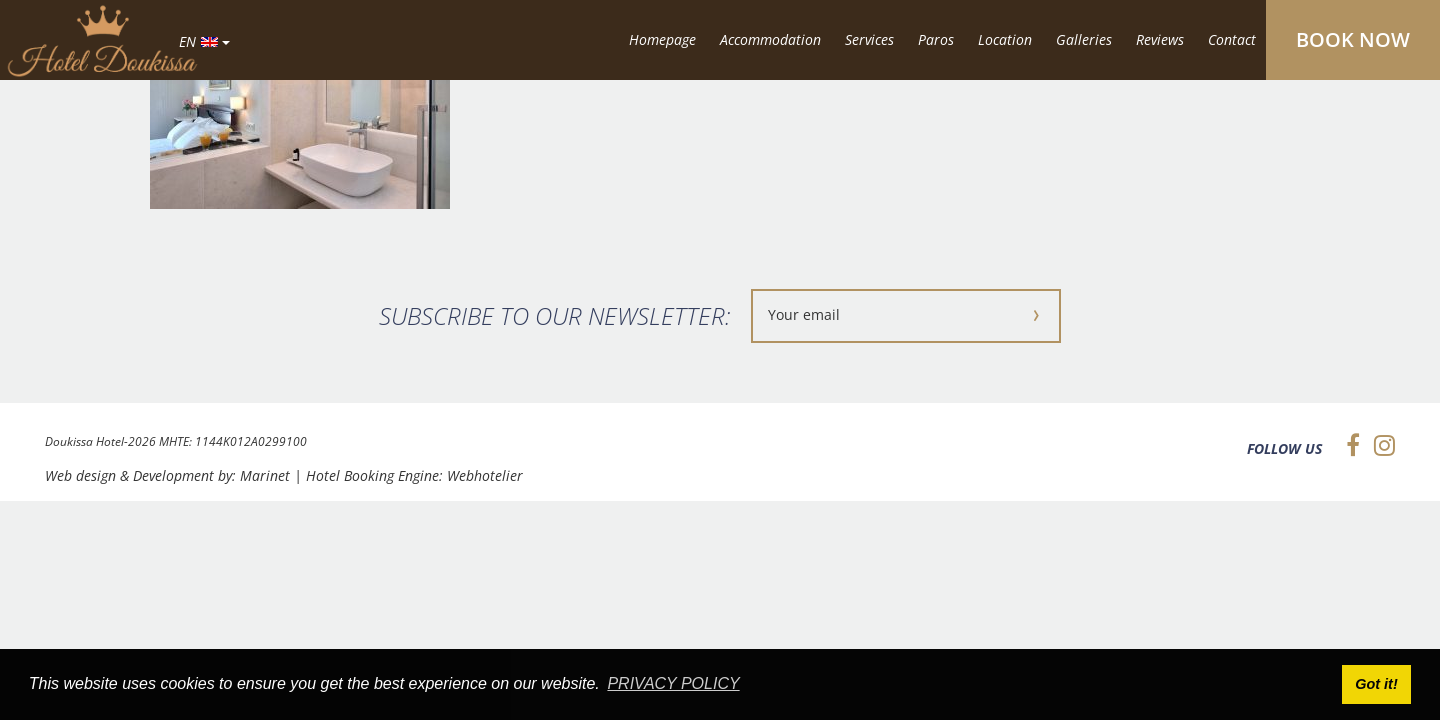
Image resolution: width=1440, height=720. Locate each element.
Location (1005, 39)
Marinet (265, 475)
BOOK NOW (1353, 39)
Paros (936, 39)
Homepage (662, 39)
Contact (1232, 39)
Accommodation (770, 39)
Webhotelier (485, 475)
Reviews (1160, 39)
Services (869, 39)
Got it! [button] (1376, 684)
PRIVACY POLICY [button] (673, 683)
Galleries (1084, 39)
